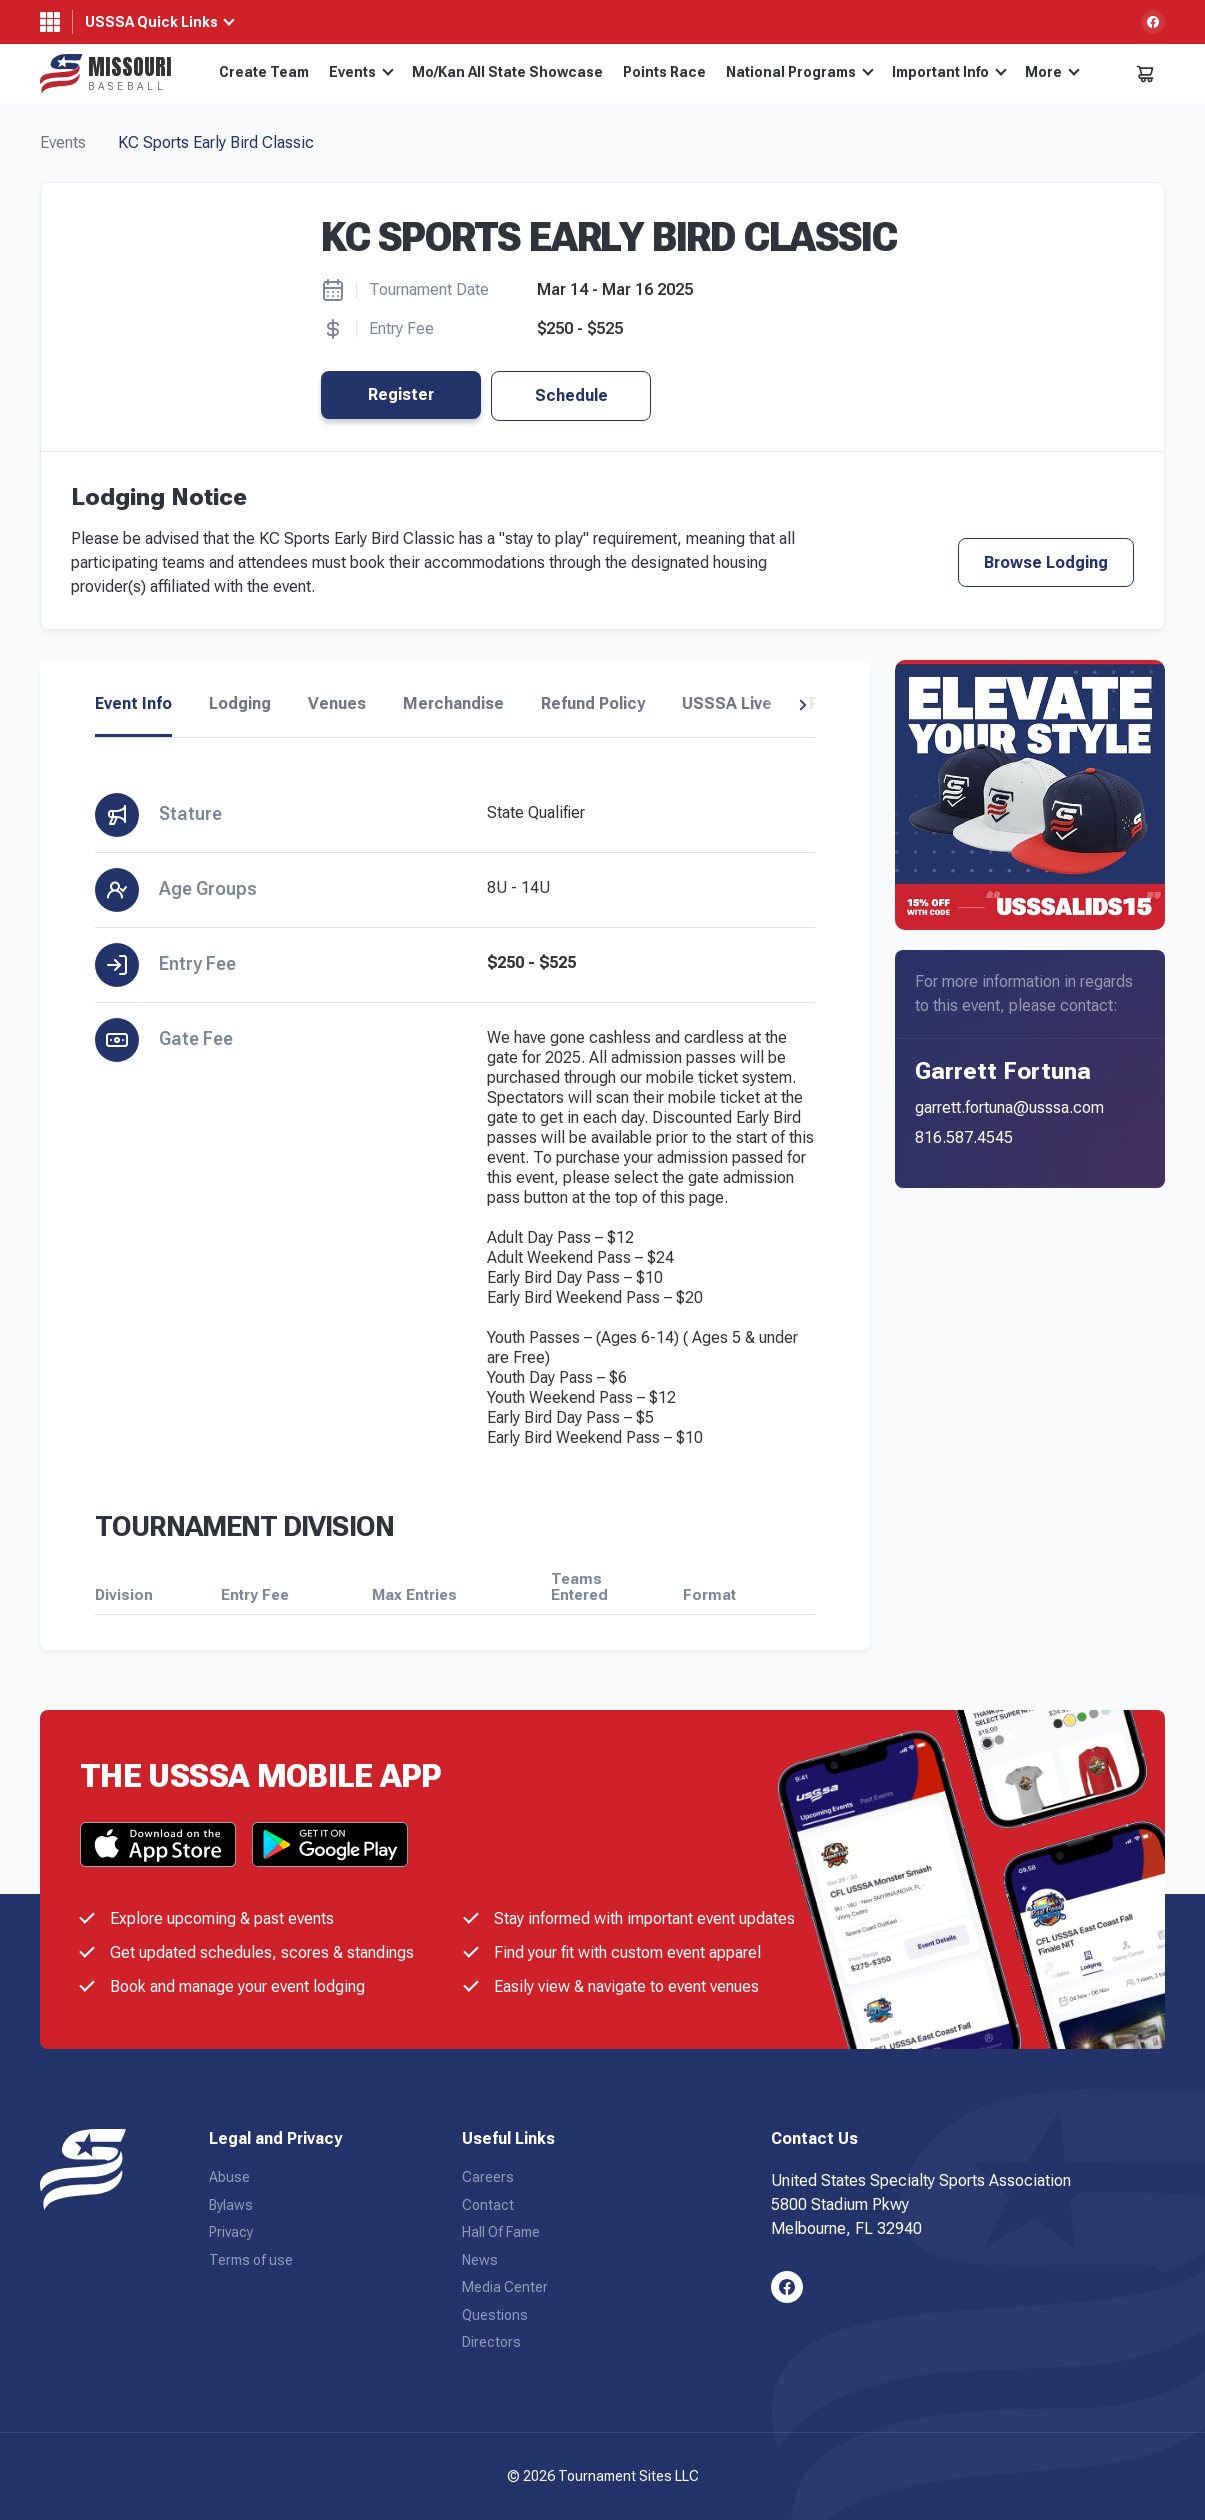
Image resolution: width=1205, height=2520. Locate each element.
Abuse (229, 2177)
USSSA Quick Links (151, 22)
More (1052, 72)
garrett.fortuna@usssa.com (1009, 1107)
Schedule (571, 395)
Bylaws (231, 2205)
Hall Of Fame (501, 2232)
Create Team (264, 72)
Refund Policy (593, 704)
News (480, 2260)
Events (361, 72)
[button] (802, 705)
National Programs (800, 72)
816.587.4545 (964, 1137)
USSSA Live (727, 704)
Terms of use (251, 2260)
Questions (495, 2315)
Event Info (133, 704)
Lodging (240, 704)
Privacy (231, 2232)
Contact (488, 2205)
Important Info (949, 72)
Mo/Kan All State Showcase (507, 72)
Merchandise (453, 704)
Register (401, 394)
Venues (337, 704)
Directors (491, 2342)
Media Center (505, 2287)
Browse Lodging (1046, 562)
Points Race (664, 72)
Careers (488, 2177)
